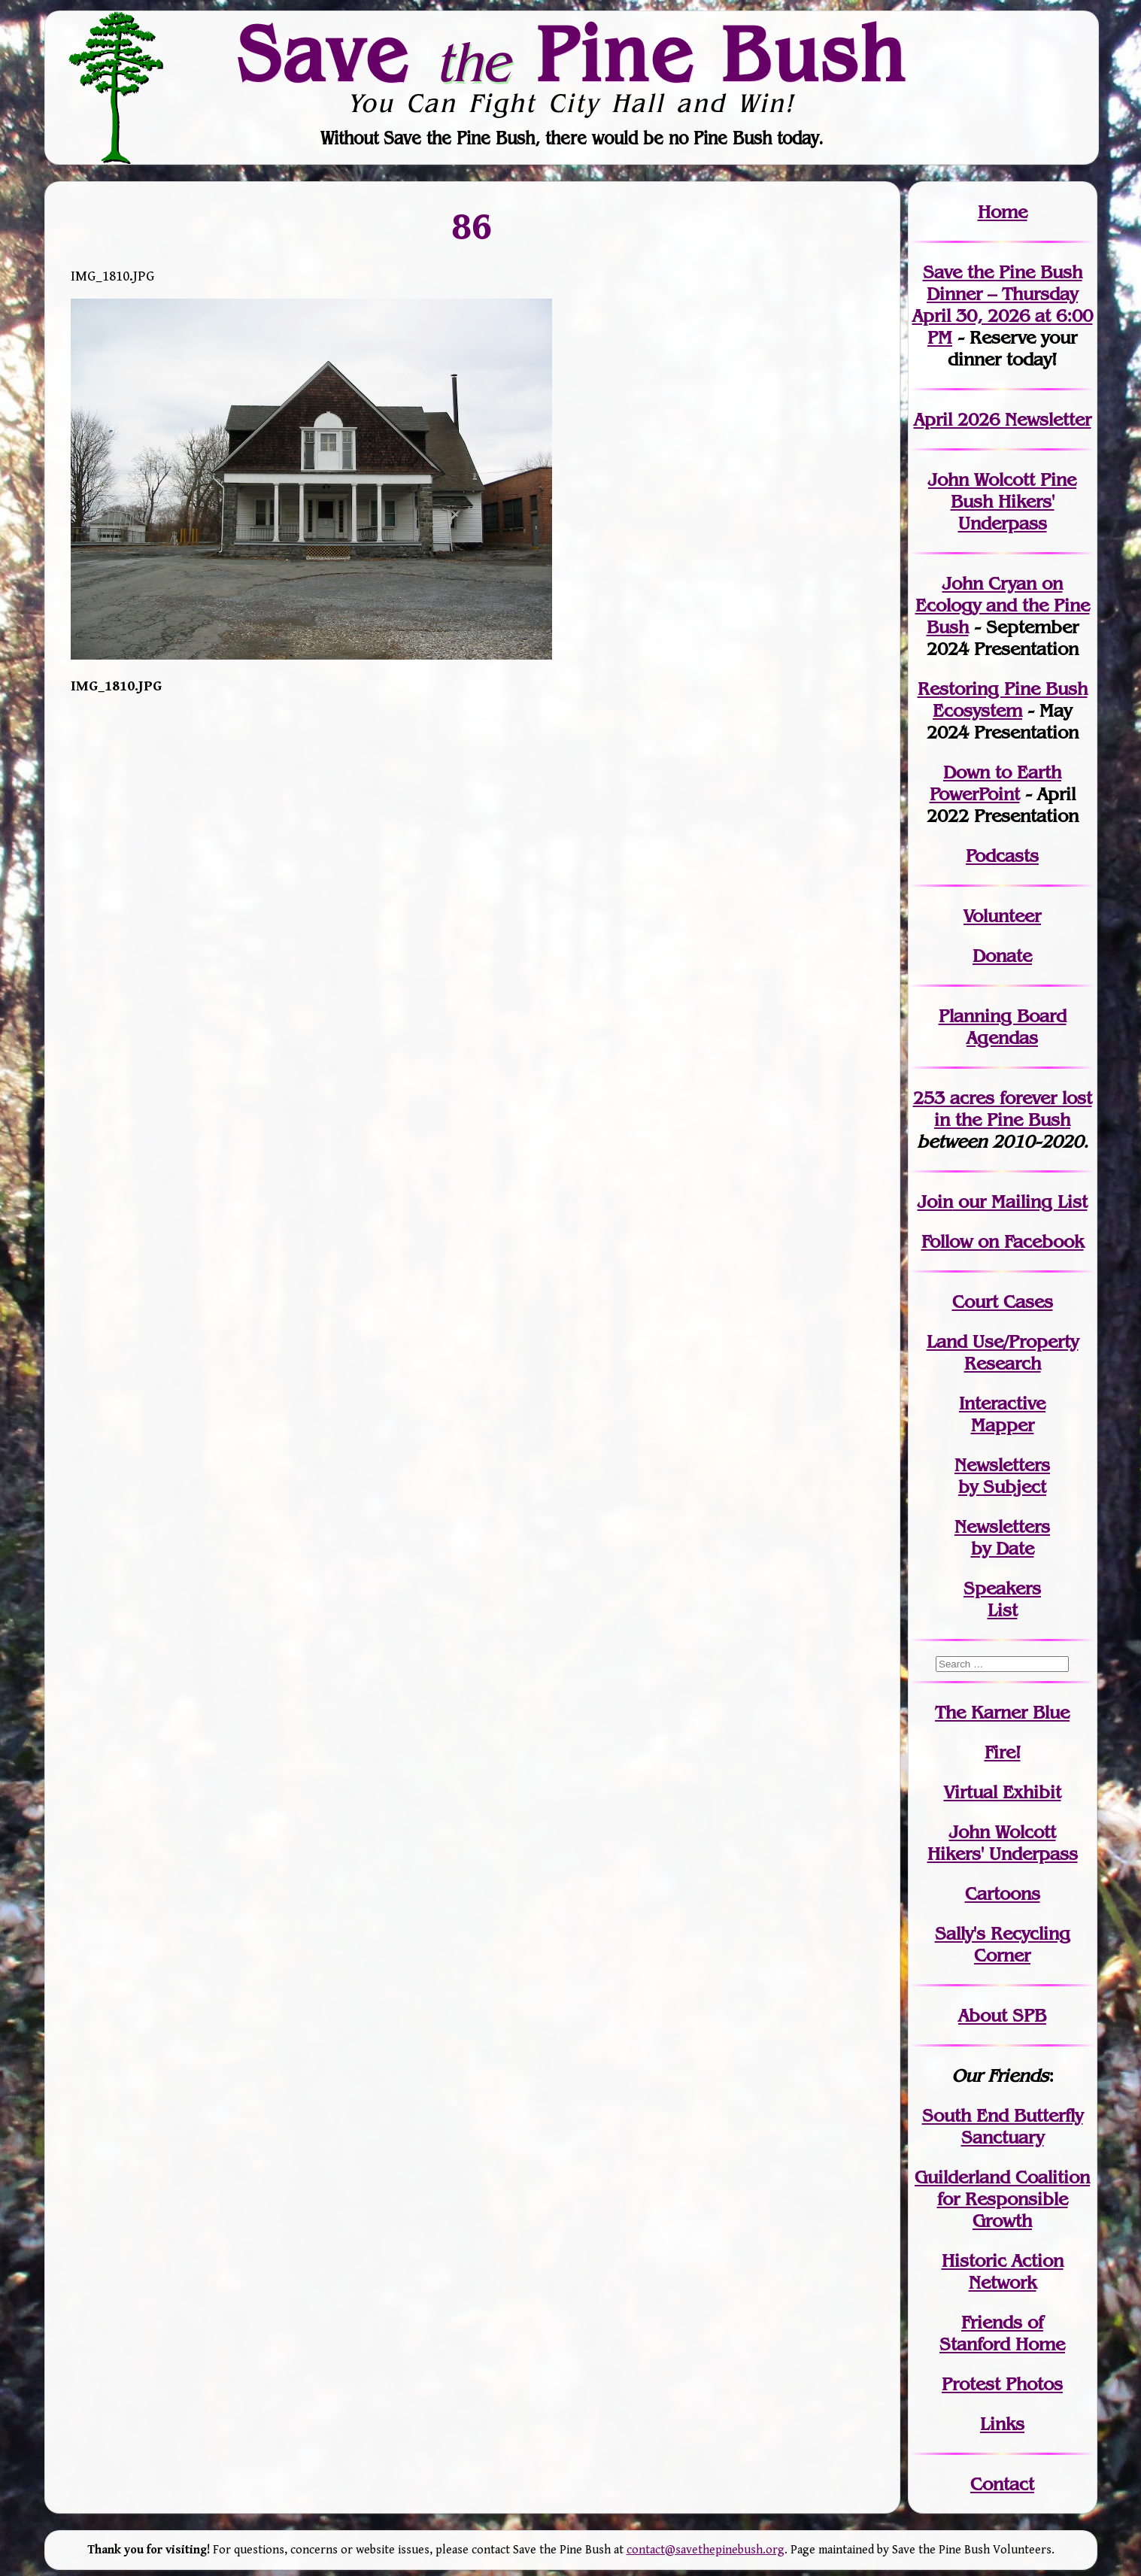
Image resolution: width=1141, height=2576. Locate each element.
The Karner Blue (1002, 1712)
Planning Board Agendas (1003, 1026)
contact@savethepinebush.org (705, 2550)
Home (1002, 212)
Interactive (1002, 1403)
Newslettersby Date (1002, 1537)
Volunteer (1002, 916)
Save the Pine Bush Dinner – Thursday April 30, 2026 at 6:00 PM (1002, 304)
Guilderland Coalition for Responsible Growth (1002, 2199)
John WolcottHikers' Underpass (1002, 1842)
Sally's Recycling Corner (1002, 1944)
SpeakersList (1002, 1599)
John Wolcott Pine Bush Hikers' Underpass (1002, 501)
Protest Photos (1002, 2384)
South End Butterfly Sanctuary (1002, 2126)
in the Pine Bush (1013, 1108)
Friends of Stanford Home (1002, 2333)
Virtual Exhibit (1002, 1792)
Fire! (1003, 1752)
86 (472, 226)
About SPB (1002, 2015)
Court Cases (1002, 1301)
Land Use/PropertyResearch (1003, 1352)
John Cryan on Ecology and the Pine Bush (1002, 605)
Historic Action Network (1003, 2271)
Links (1002, 2424)
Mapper (1002, 1425)
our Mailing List (1020, 1201)
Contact (1002, 2484)
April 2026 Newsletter (1002, 419)
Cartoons (1002, 1893)
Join (935, 1201)
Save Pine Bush (571, 53)
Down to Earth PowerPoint (996, 783)
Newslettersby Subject (1002, 1475)
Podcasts (1002, 855)
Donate (1002, 955)
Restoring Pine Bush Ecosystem (1003, 699)
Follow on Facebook (1002, 1241)
